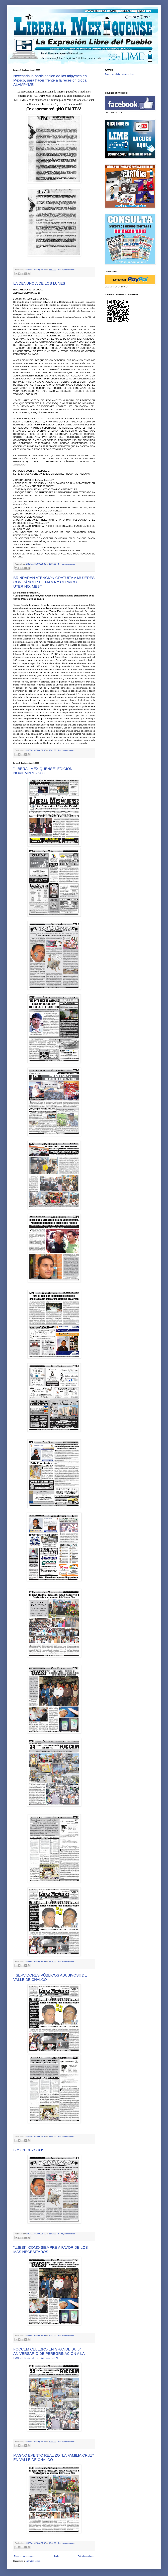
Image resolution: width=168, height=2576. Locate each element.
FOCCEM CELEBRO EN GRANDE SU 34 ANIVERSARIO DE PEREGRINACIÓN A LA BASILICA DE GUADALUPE (48, 2353)
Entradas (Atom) (33, 2561)
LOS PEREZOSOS (28, 2150)
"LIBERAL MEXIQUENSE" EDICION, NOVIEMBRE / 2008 (43, 771)
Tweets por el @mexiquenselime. (119, 74)
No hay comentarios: (66, 270)
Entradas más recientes (24, 2556)
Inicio (56, 2556)
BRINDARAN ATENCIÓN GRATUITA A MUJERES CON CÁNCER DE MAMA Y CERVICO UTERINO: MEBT (54, 582)
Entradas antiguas (86, 2556)
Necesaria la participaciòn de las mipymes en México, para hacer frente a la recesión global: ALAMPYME (50, 80)
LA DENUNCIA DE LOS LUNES (39, 283)
